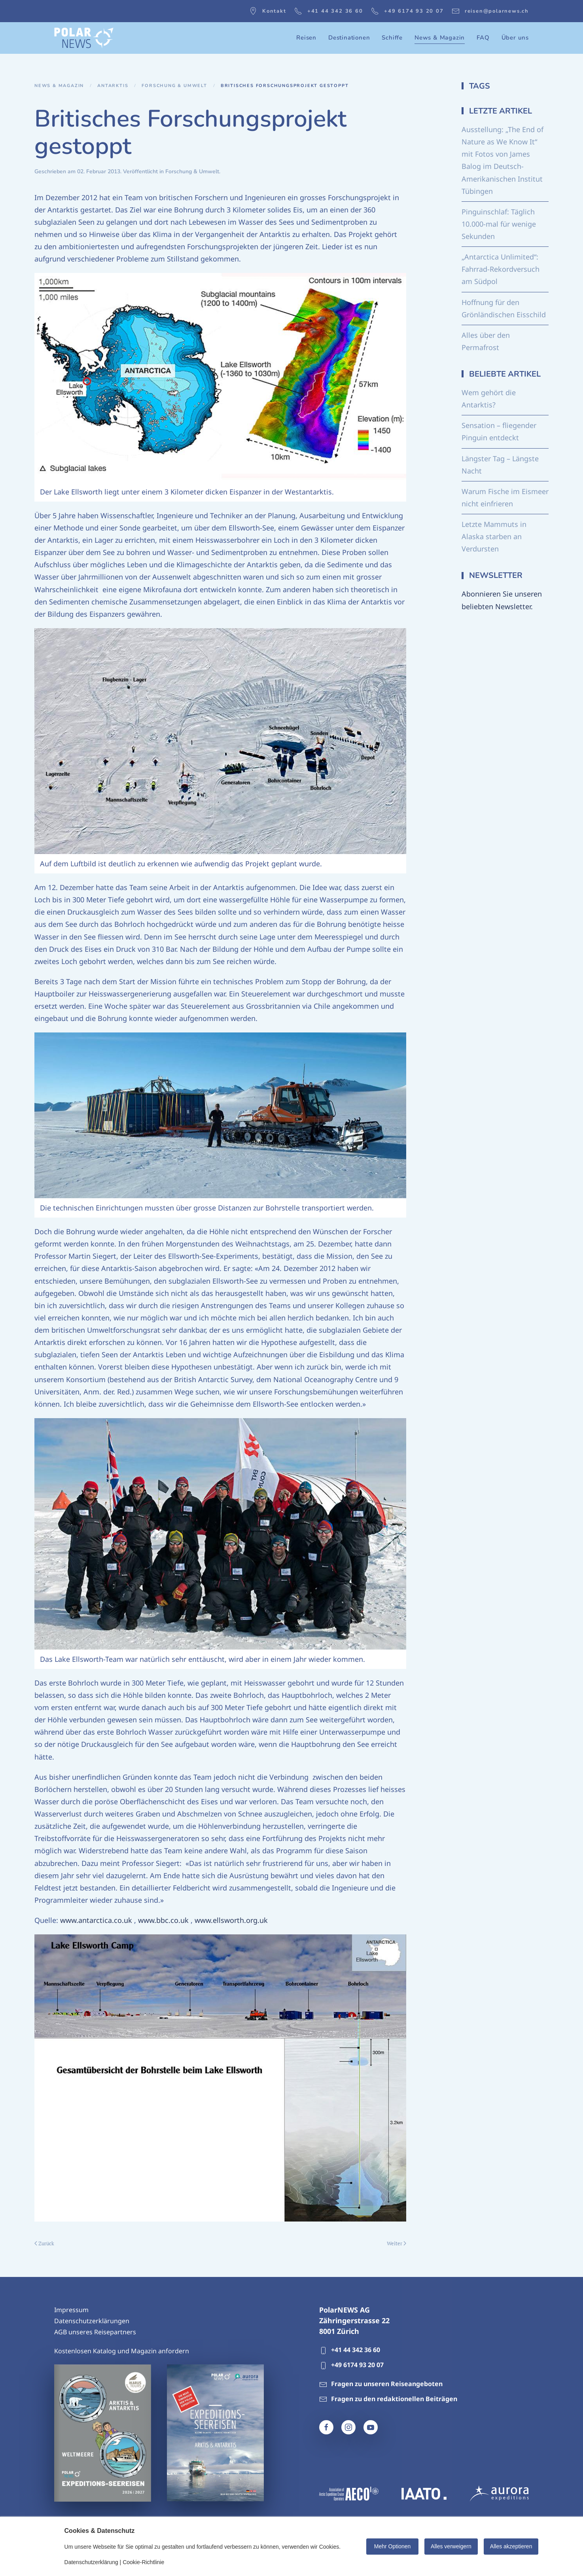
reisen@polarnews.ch (490, 11)
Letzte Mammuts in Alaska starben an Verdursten (494, 536)
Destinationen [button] (349, 38)
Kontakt (267, 11)
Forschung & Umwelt (192, 171)
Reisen (306, 38)
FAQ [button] (483, 38)
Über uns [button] (515, 38)
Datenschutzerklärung (91, 2562)
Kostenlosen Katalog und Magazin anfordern (121, 2351)
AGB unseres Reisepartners (95, 2332)
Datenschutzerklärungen (91, 2321)
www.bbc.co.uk (163, 1920)
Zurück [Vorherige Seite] (44, 2243)
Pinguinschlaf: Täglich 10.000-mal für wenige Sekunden (499, 224)
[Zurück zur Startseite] (84, 38)
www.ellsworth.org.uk (231, 1920)
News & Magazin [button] (440, 38)
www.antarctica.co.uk (96, 1920)
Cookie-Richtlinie (143, 2562)
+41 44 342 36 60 (328, 11)
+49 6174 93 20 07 (407, 11)
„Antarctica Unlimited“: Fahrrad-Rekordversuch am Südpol (500, 269)
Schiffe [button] (392, 38)
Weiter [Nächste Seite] (396, 2243)
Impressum (71, 2309)
